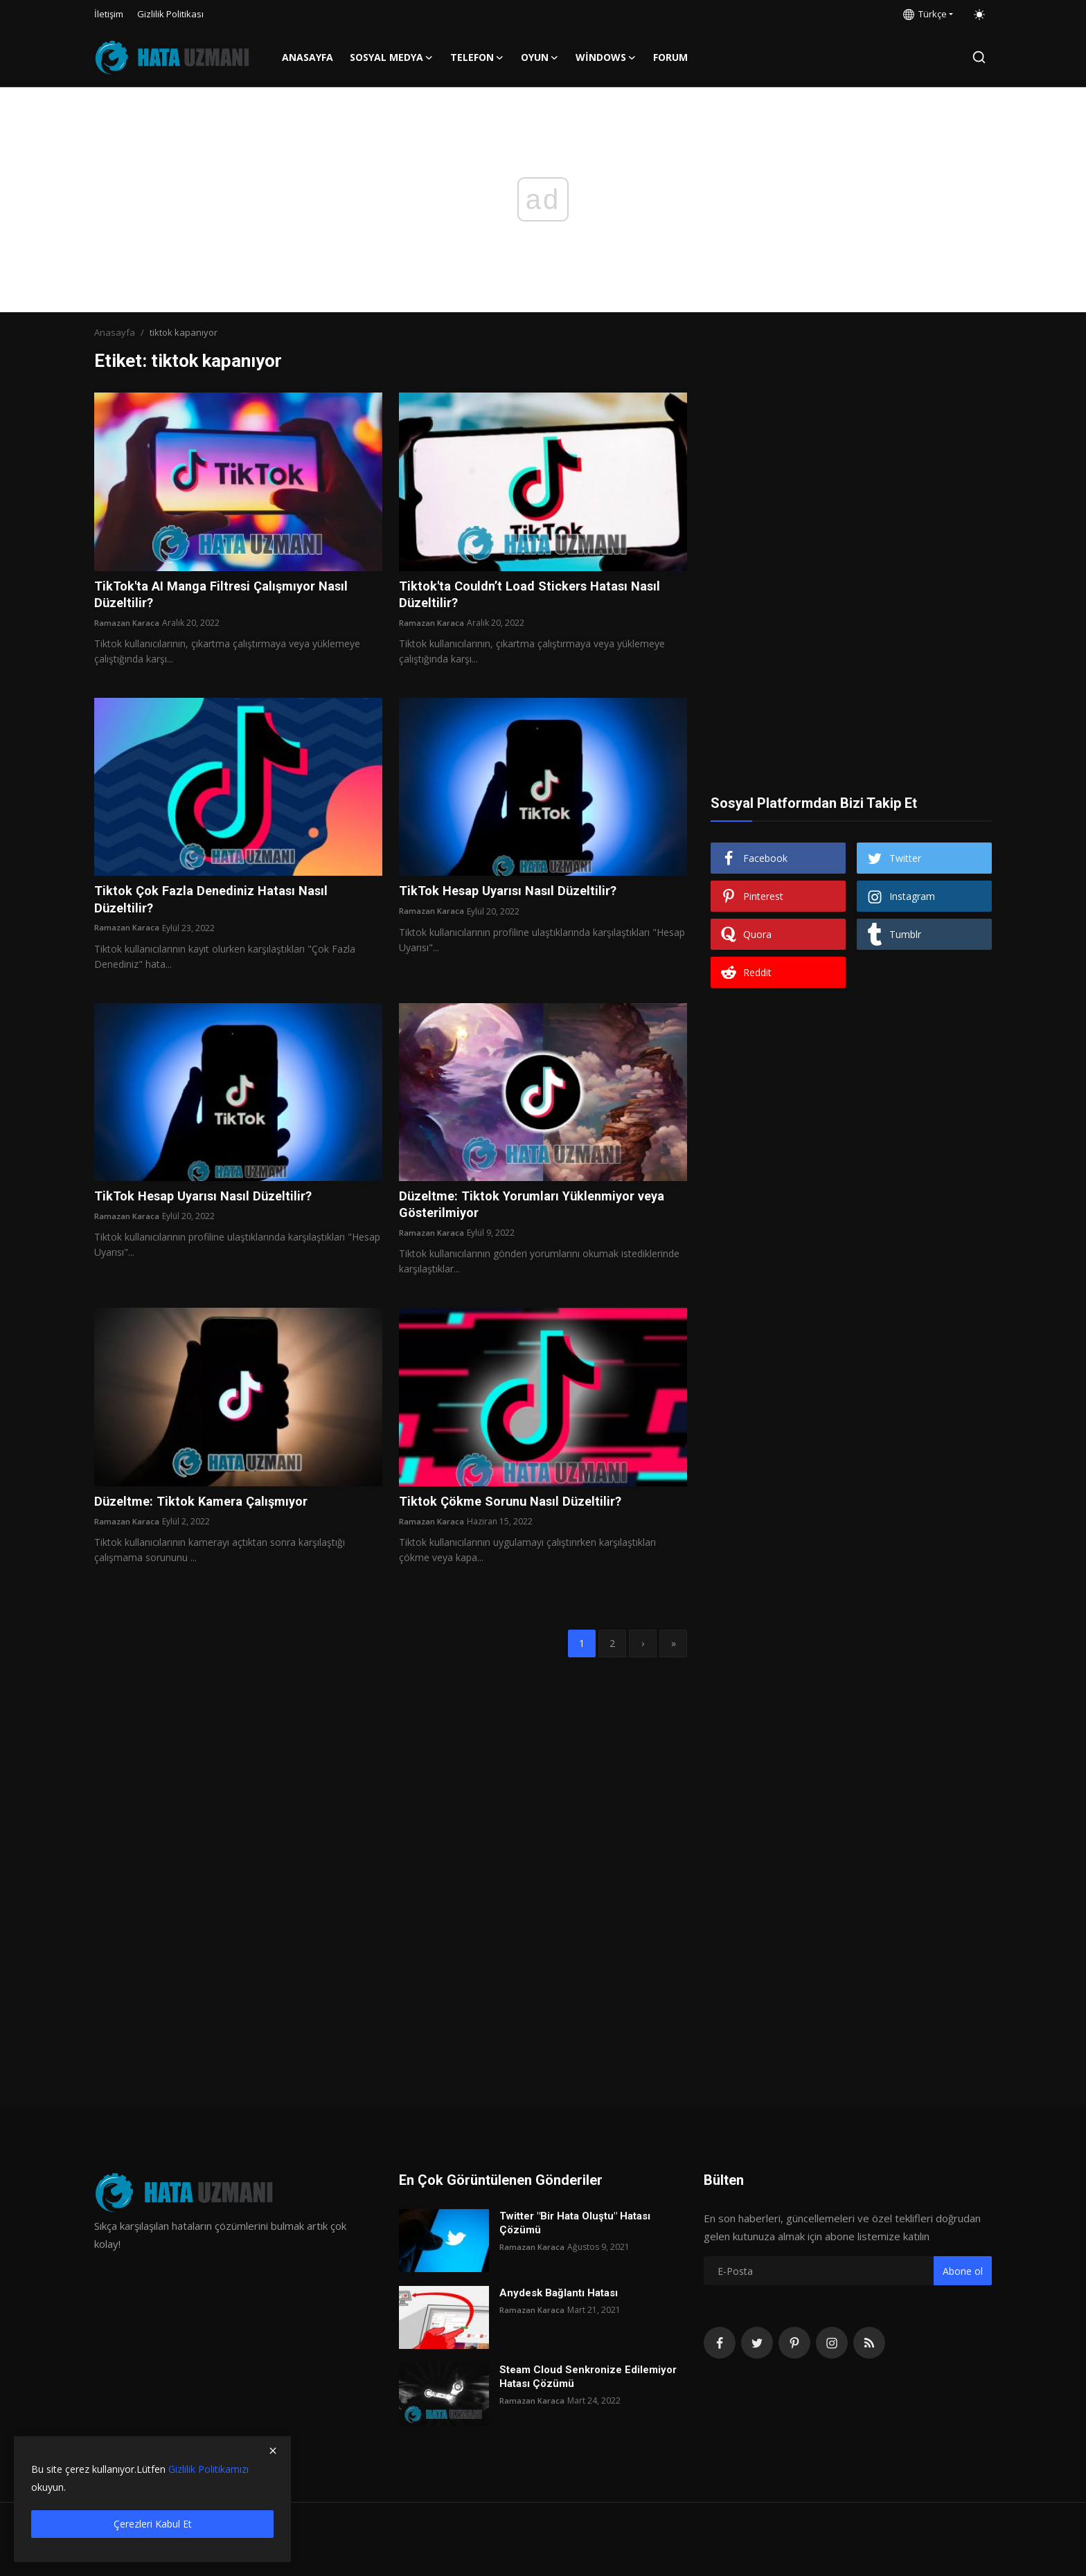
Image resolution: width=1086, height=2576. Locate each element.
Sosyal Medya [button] (392, 57)
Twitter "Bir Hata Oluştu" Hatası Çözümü (574, 2223)
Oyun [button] (540, 57)
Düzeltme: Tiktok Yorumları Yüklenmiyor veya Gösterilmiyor (542, 1211)
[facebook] (720, 2343)
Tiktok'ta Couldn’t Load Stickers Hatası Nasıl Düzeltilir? (541, 596)
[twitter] (757, 2343)
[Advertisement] (851, 479)
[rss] (869, 2343)
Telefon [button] (477, 57)
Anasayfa (307, 57)
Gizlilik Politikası (170, 14)
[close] (273, 2450)
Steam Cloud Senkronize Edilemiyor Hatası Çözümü (588, 2376)
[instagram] (832, 2343)
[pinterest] (794, 2343)
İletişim (108, 14)
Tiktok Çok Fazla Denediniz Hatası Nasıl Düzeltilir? (220, 903)
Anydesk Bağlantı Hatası (558, 2293)
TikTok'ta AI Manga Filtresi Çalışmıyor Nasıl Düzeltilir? (231, 596)
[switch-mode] (979, 14)
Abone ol (963, 2271)
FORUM (670, 57)
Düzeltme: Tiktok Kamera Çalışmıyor (208, 1510)
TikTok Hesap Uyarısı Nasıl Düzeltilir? (517, 894)
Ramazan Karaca (127, 625)
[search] (979, 57)
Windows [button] (606, 57)
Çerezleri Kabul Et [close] (153, 2523)
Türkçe (925, 14)
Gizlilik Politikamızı (208, 2469)
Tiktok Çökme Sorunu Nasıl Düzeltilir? (519, 1510)
